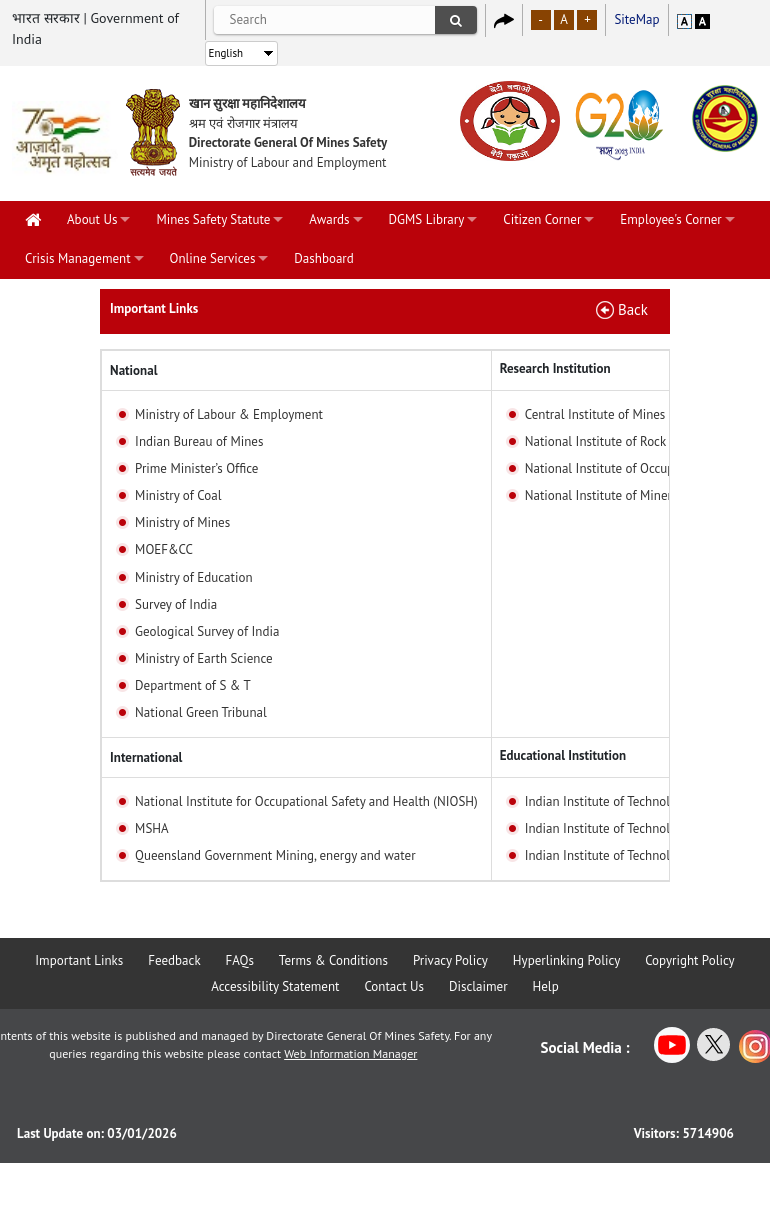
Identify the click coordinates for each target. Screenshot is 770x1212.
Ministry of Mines (182, 522)
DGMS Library (427, 219)
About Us (92, 219)
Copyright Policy (690, 960)
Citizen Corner (542, 219)
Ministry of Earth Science (204, 658)
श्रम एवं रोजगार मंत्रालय (243, 123)
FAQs (240, 960)
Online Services (213, 258)
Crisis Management (78, 258)
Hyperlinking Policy (566, 960)
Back (633, 309)
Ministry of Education (193, 577)
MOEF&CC (164, 549)
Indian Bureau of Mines (199, 441)
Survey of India (176, 604)
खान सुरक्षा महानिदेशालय (248, 103)
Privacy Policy (450, 960)
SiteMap (636, 19)
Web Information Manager (350, 1053)
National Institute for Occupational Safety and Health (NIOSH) (306, 801)
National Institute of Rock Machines (623, 441)
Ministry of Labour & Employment (229, 414)
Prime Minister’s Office (196, 468)
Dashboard (323, 258)
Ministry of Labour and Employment (288, 162)
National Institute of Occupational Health (639, 468)
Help (546, 986)
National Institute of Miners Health (621, 495)
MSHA (152, 828)
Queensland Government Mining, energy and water (275, 855)
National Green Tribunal (201, 712)
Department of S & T (193, 685)
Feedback (174, 960)
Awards (329, 219)
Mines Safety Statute (213, 219)
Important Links (79, 960)
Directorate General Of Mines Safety (288, 142)
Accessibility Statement (275, 986)
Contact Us (394, 986)
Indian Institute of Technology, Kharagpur (639, 828)
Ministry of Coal (178, 495)
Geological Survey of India (207, 631)
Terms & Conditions (333, 960)
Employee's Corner (670, 219)
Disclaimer (478, 986)
